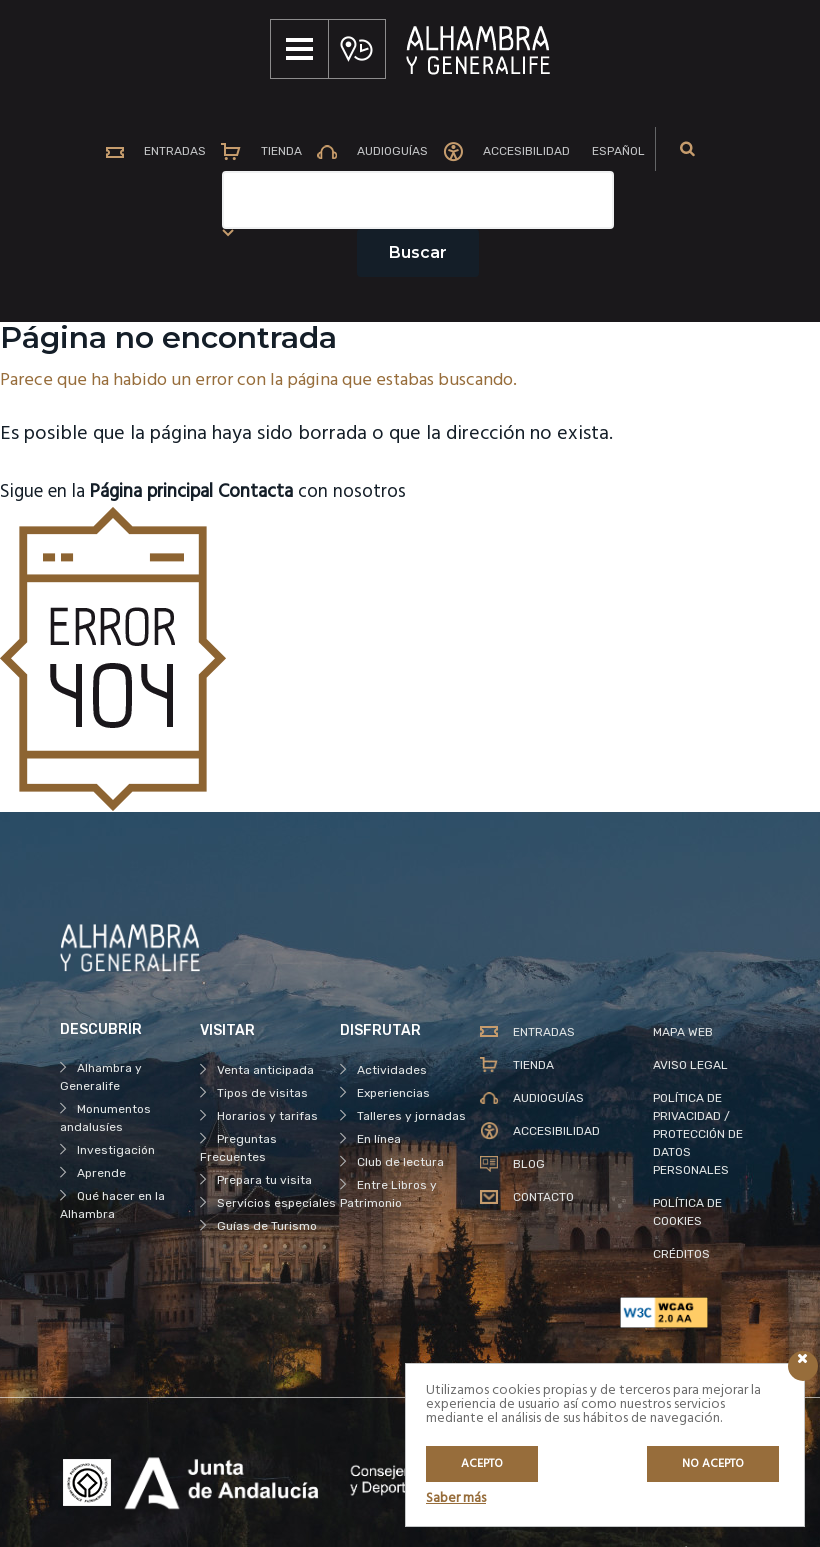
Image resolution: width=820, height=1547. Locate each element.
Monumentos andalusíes (105, 1118)
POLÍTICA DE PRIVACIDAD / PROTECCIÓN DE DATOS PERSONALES (698, 1134)
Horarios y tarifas (267, 1116)
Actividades (392, 1070)
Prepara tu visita (264, 1180)
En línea (379, 1139)
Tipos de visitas (262, 1093)
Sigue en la (116, 492)
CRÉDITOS (681, 1254)
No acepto (713, 1464)
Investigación (116, 1150)
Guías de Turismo (267, 1226)
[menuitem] (615, 152)
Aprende (101, 1173)
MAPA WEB (683, 1032)
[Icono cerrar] (803, 1366)
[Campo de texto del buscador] (418, 200)
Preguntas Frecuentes (238, 1148)
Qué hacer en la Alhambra (112, 1205)
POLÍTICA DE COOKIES (687, 1212)
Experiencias (393, 1093)
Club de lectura (400, 1162)
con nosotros (336, 492)
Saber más (456, 1498)
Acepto (482, 1464)
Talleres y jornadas (411, 1116)
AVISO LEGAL (690, 1065)
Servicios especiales (276, 1203)
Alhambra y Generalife (101, 1077)
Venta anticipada (265, 1070)
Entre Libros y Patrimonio (388, 1194)
